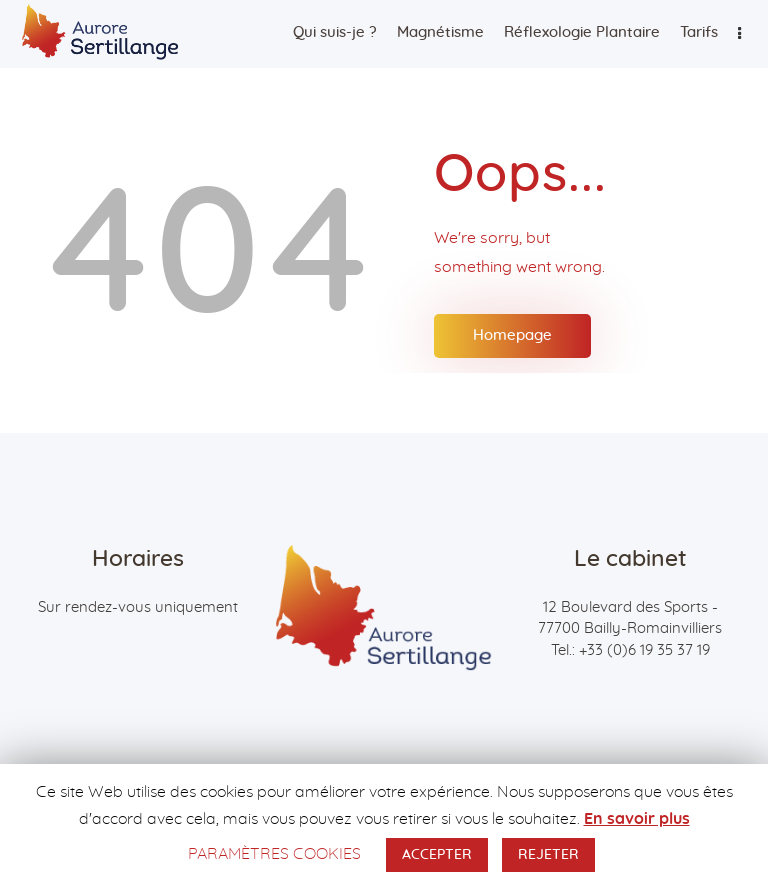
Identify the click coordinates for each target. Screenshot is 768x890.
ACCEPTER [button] (437, 855)
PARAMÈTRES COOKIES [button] (274, 854)
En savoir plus (637, 819)
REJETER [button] (548, 855)
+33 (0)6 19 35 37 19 (644, 650)
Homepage (512, 335)
